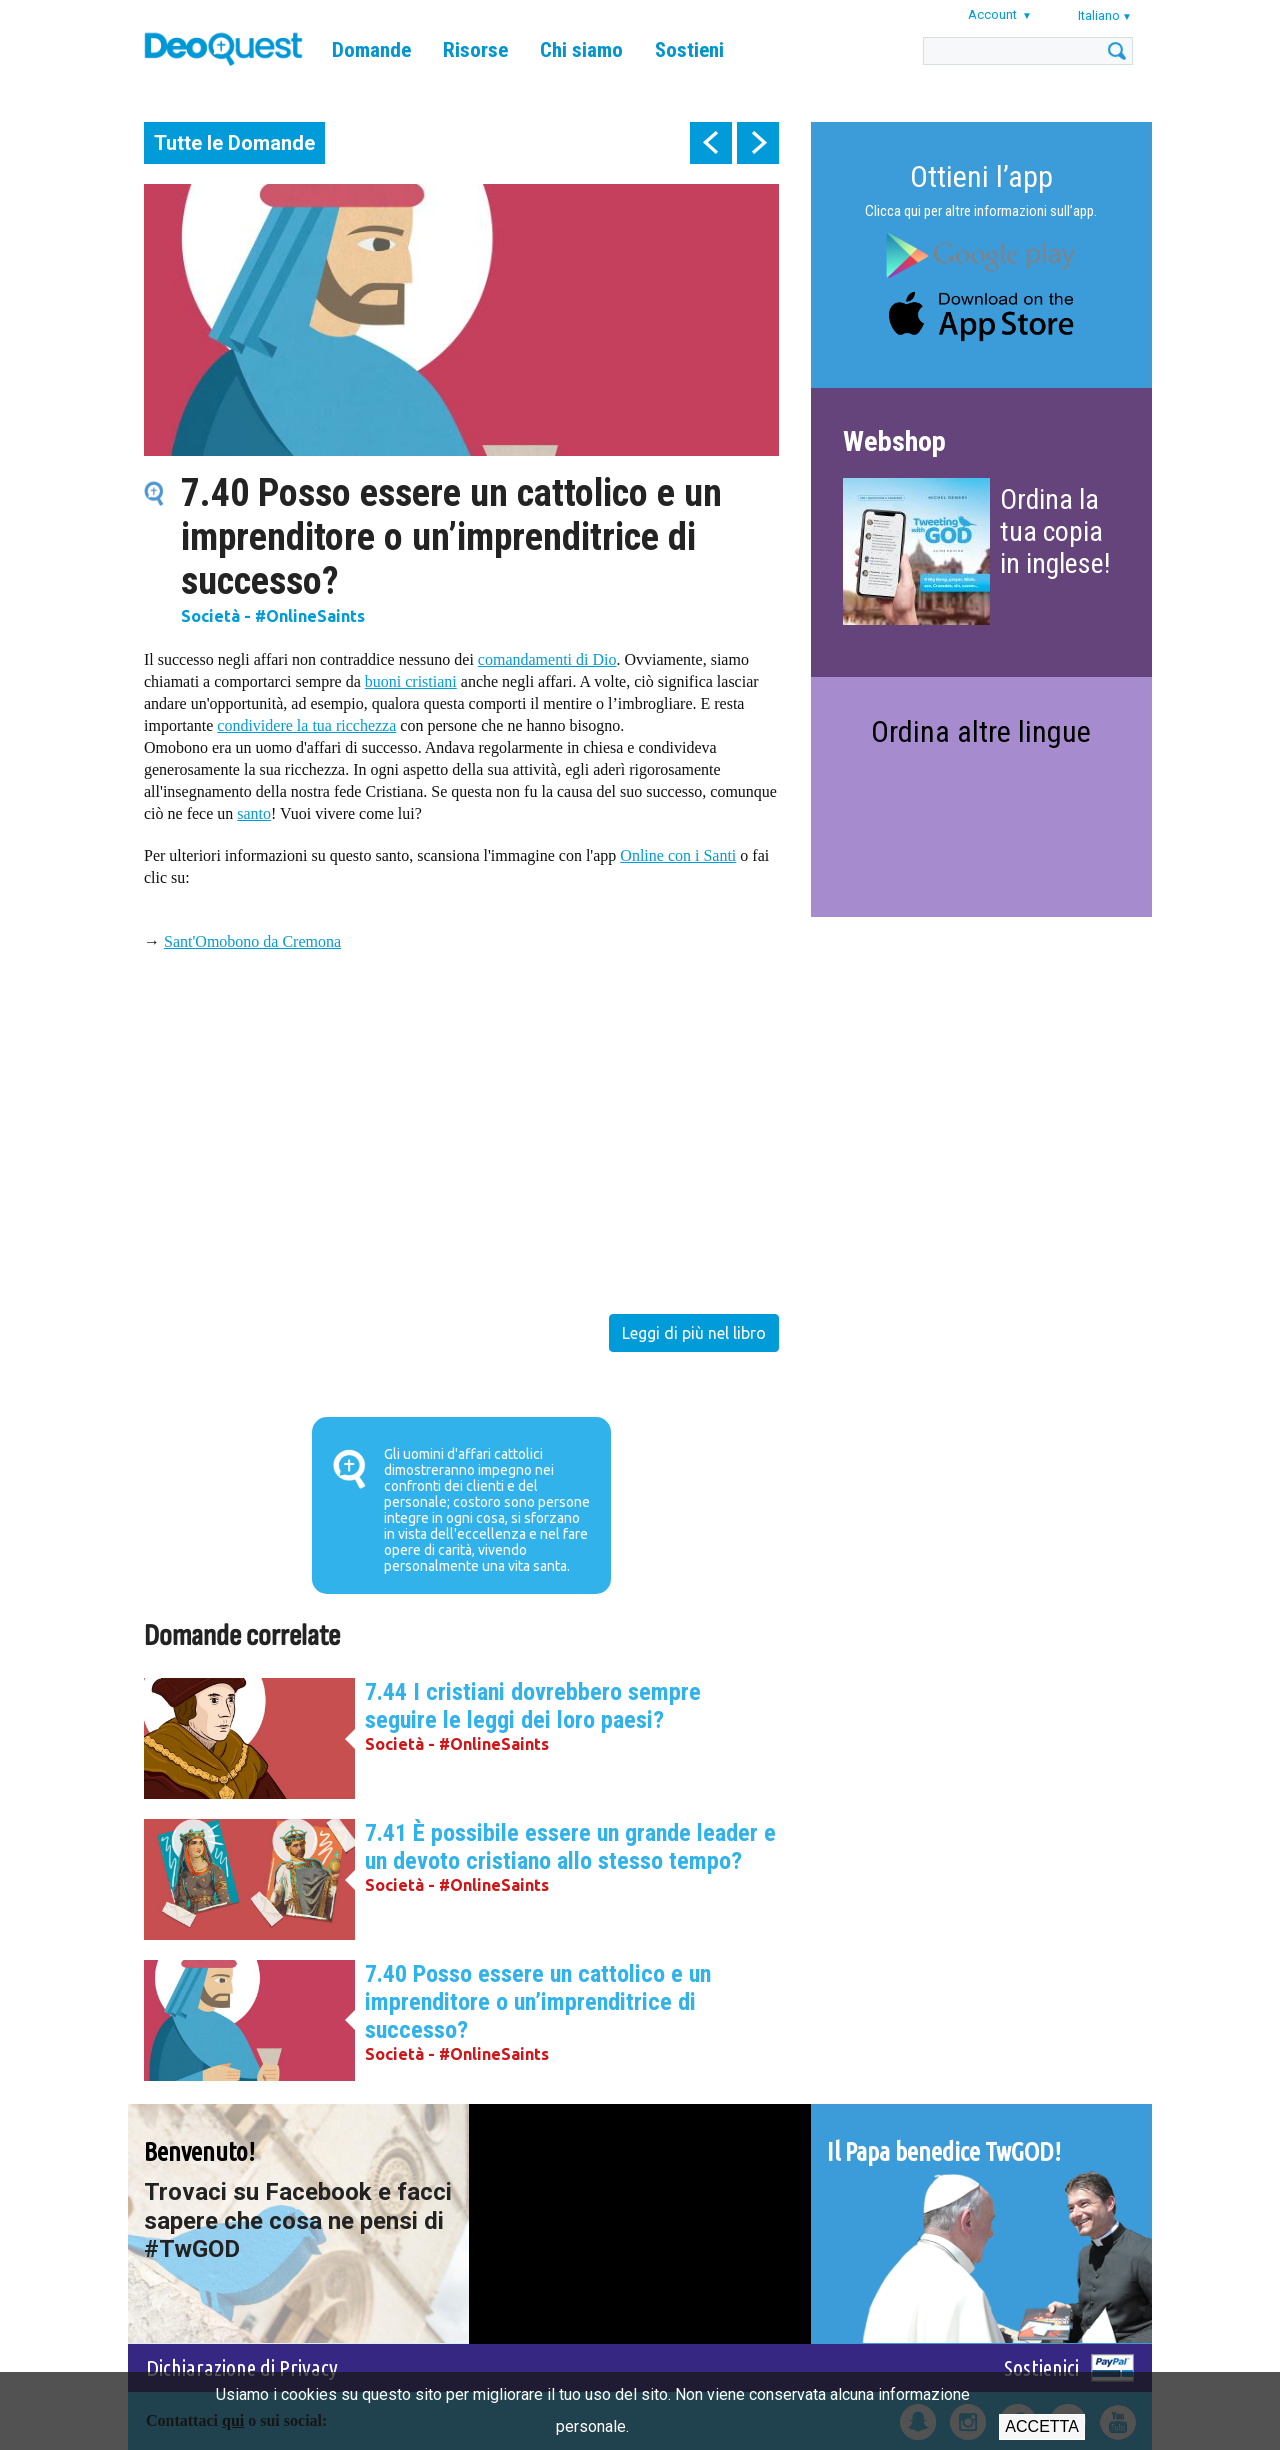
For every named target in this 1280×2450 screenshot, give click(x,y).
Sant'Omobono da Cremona (252, 941)
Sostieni (689, 50)
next (758, 143)
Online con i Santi (678, 855)
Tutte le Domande (234, 143)
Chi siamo (581, 50)
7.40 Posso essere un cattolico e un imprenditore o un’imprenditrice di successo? (538, 2002)
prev (711, 143)
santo (254, 813)
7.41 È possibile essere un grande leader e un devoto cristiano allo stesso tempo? (570, 1847)
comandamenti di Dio (547, 659)
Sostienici (1041, 2367)
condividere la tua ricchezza (306, 725)
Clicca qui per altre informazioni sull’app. (981, 211)
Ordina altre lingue (981, 731)
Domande (371, 50)
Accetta (1041, 2426)
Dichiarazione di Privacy (242, 2367)
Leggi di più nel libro (694, 1333)
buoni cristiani (411, 681)
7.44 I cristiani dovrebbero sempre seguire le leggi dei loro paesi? (533, 1706)
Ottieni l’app (981, 176)
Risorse (475, 50)
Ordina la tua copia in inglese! (1055, 531)
